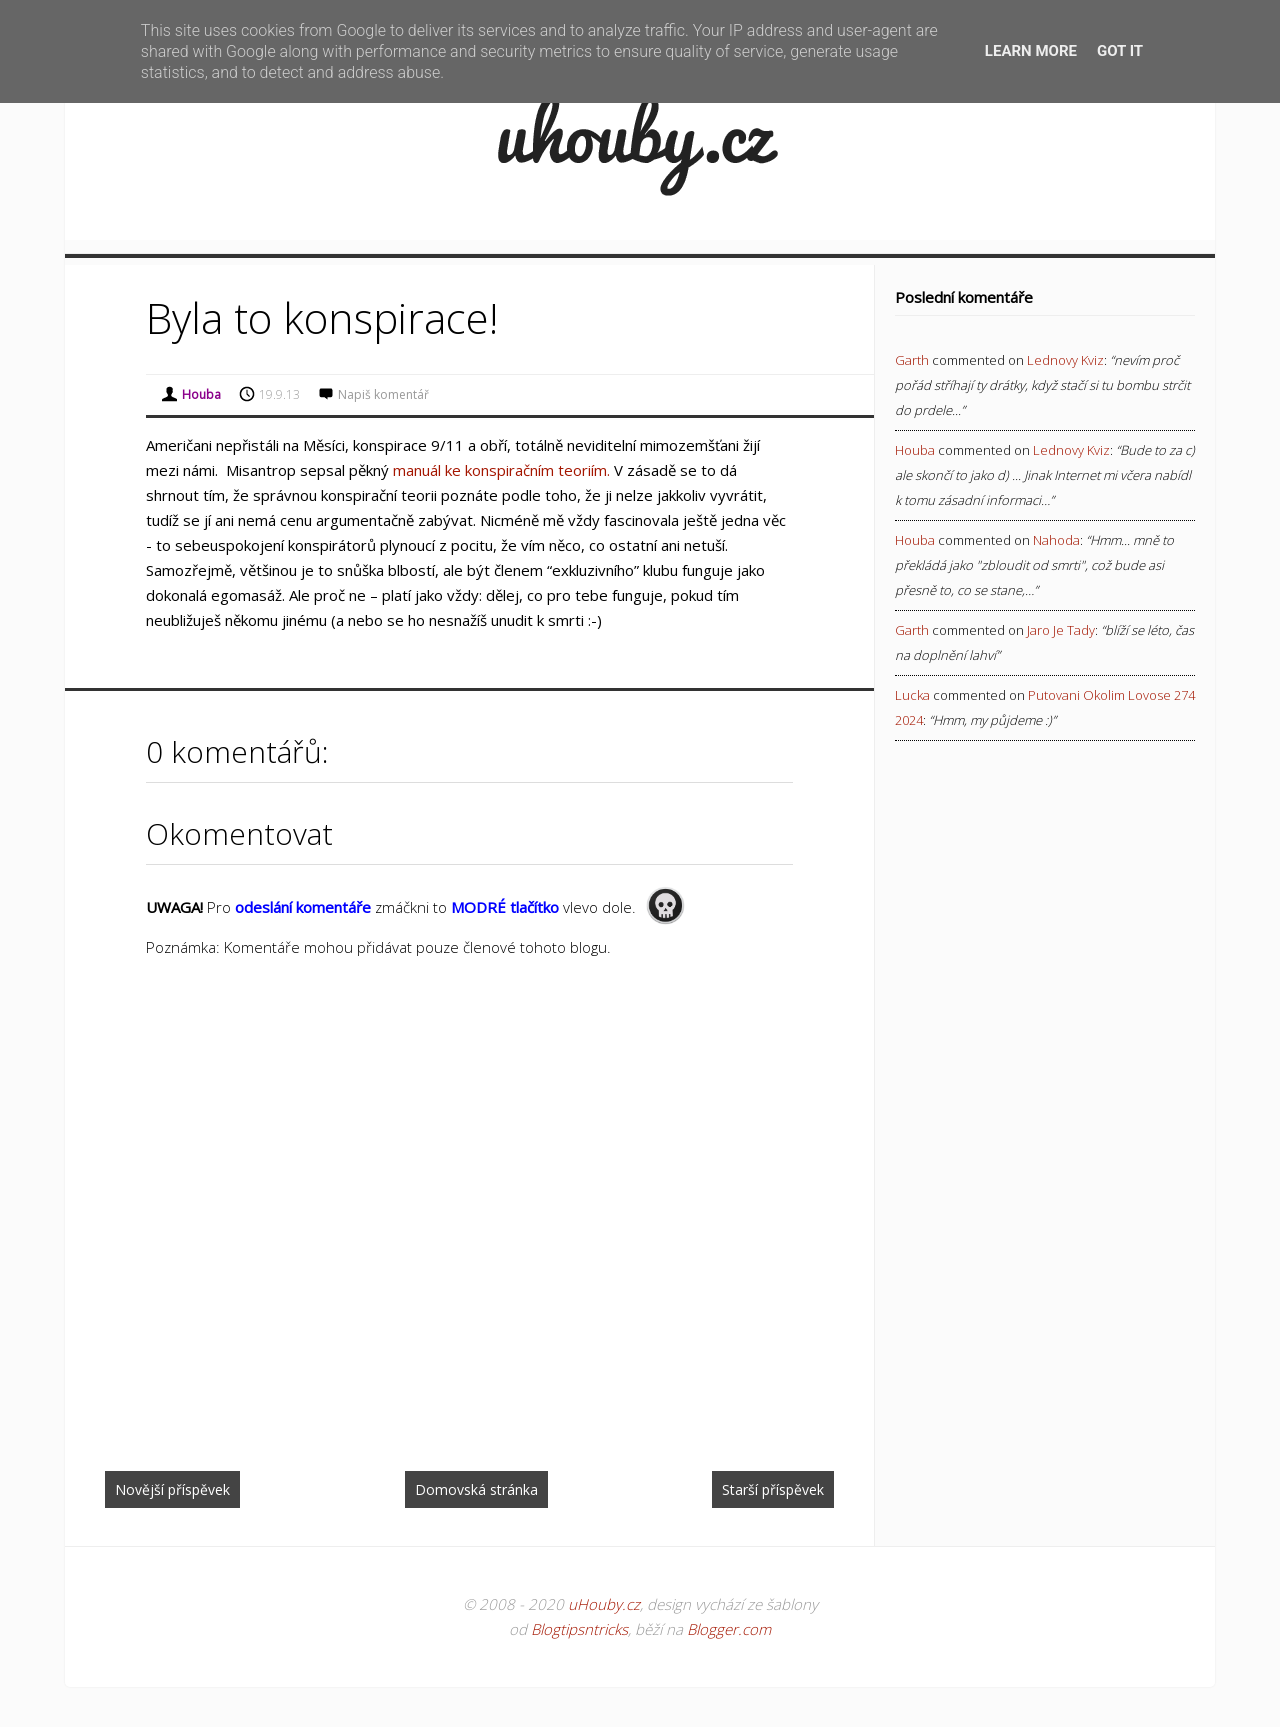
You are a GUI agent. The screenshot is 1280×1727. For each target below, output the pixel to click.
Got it (1120, 51)
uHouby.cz (604, 1604)
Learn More (1031, 51)
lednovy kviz (1065, 360)
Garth (912, 360)
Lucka (912, 695)
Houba (915, 450)
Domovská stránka (476, 1489)
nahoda (1056, 540)
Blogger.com (729, 1629)
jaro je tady (1061, 630)
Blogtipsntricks (579, 1629)
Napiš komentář (383, 394)
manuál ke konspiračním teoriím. (501, 470)
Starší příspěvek (773, 1489)
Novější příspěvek (172, 1489)
